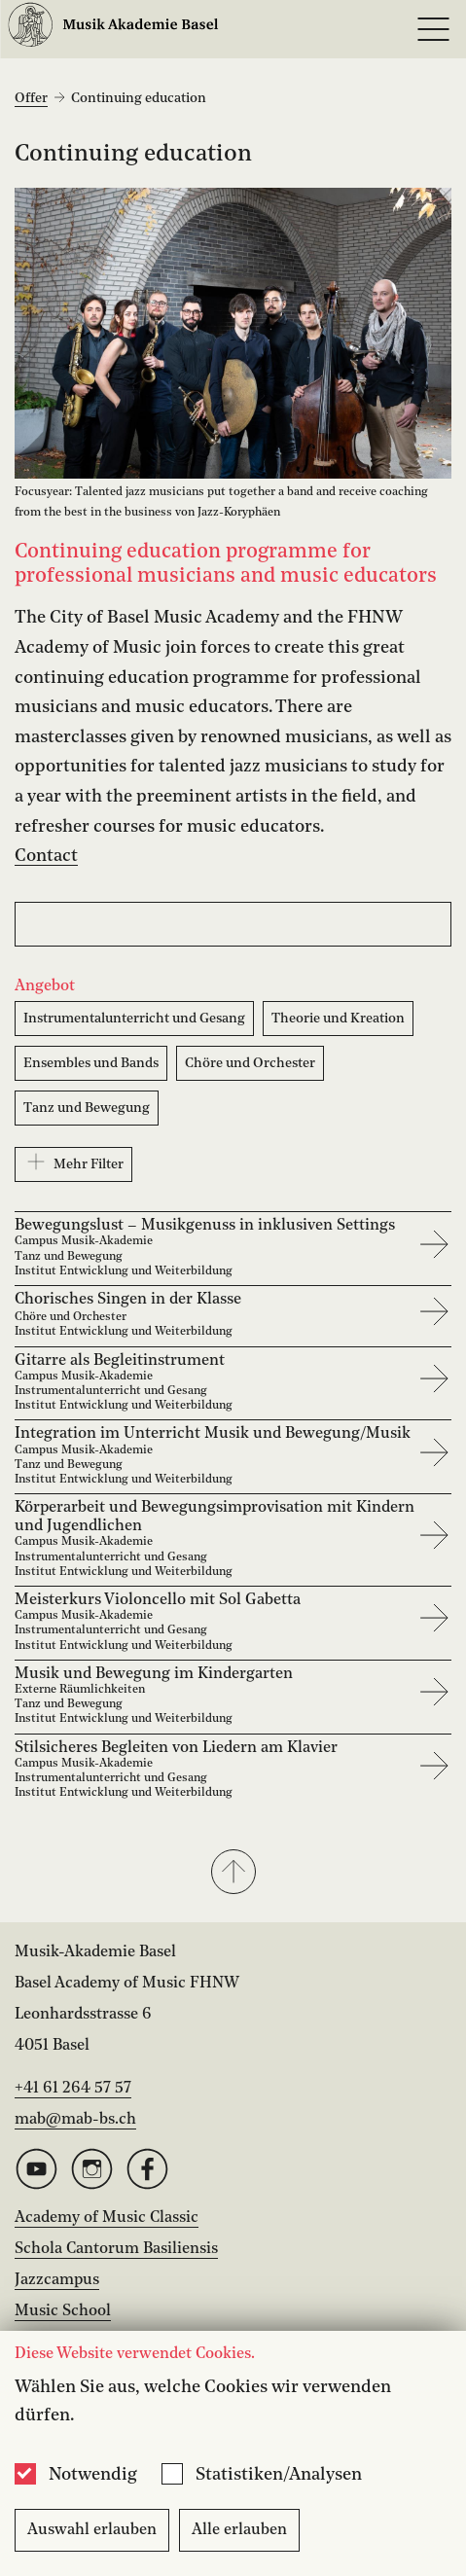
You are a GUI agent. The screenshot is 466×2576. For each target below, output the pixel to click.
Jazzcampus (57, 2280)
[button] (233, 1873)
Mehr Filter (73, 1161)
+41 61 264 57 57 (73, 2088)
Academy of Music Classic (106, 2218)
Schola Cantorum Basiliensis (116, 2249)
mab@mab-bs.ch (75, 2120)
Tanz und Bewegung (86, 1108)
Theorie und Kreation (338, 1018)
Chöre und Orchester (250, 1063)
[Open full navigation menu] (432, 29)
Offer (31, 98)
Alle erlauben (239, 2530)
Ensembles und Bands (91, 1063)
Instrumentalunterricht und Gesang (134, 1018)
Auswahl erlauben (92, 2530)
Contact (46, 856)
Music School (63, 2311)
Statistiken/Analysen (279, 2475)
